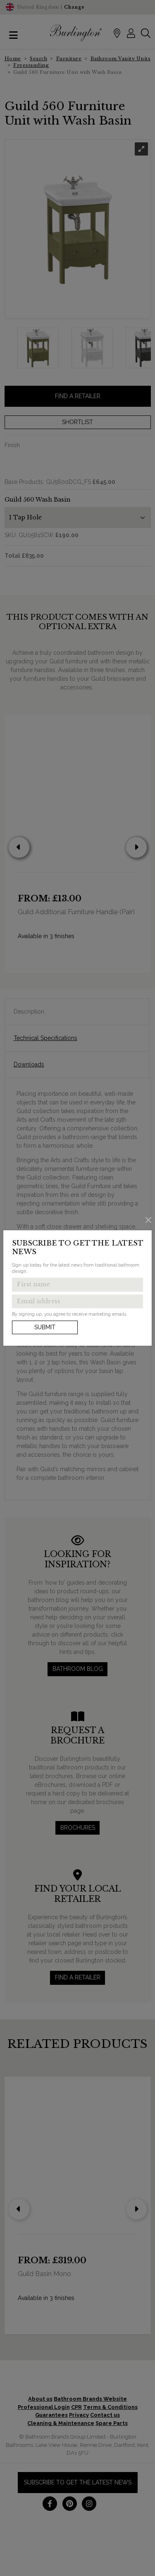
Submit (44, 1327)
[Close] (148, 1220)
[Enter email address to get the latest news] (77, 1302)
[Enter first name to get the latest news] (77, 1285)
